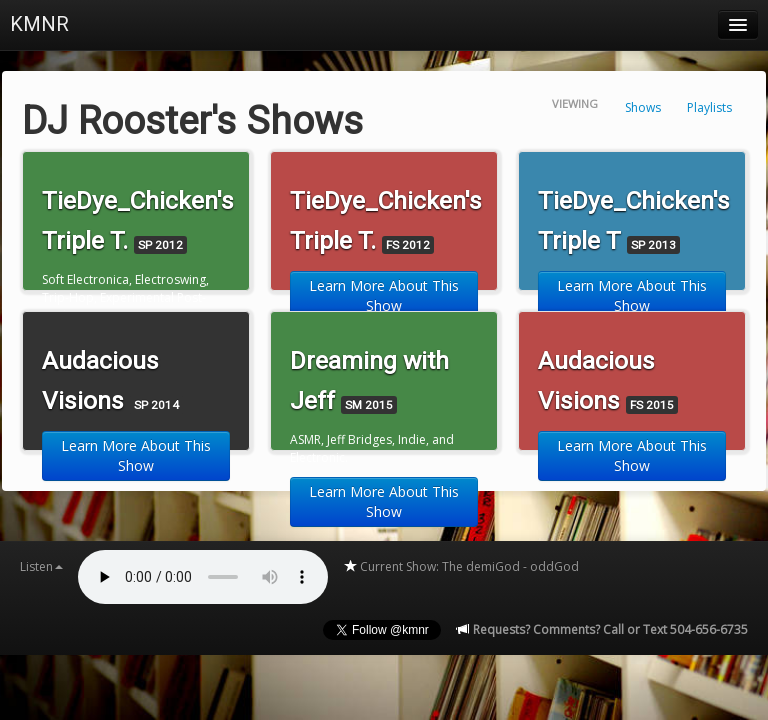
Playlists (709, 107)
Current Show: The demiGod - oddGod (461, 566)
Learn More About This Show (384, 295)
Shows (643, 107)
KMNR (39, 24)
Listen (41, 566)
